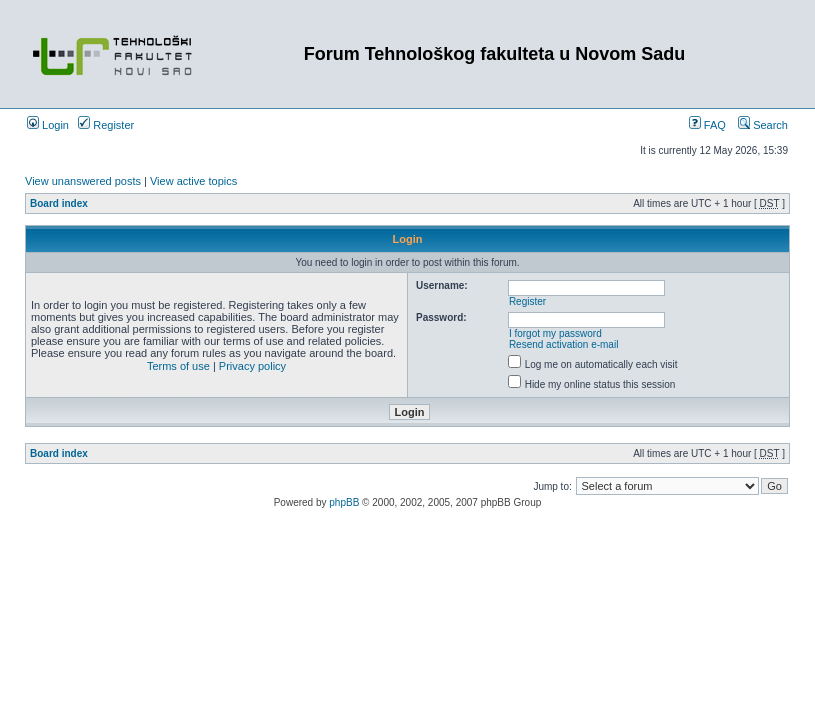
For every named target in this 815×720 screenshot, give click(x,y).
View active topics (193, 181)
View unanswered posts (83, 181)
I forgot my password (555, 333)
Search (763, 125)
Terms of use (178, 366)
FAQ (707, 125)
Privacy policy (252, 366)
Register (106, 125)
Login (48, 125)
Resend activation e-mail (564, 344)
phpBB (344, 502)
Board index (59, 203)
